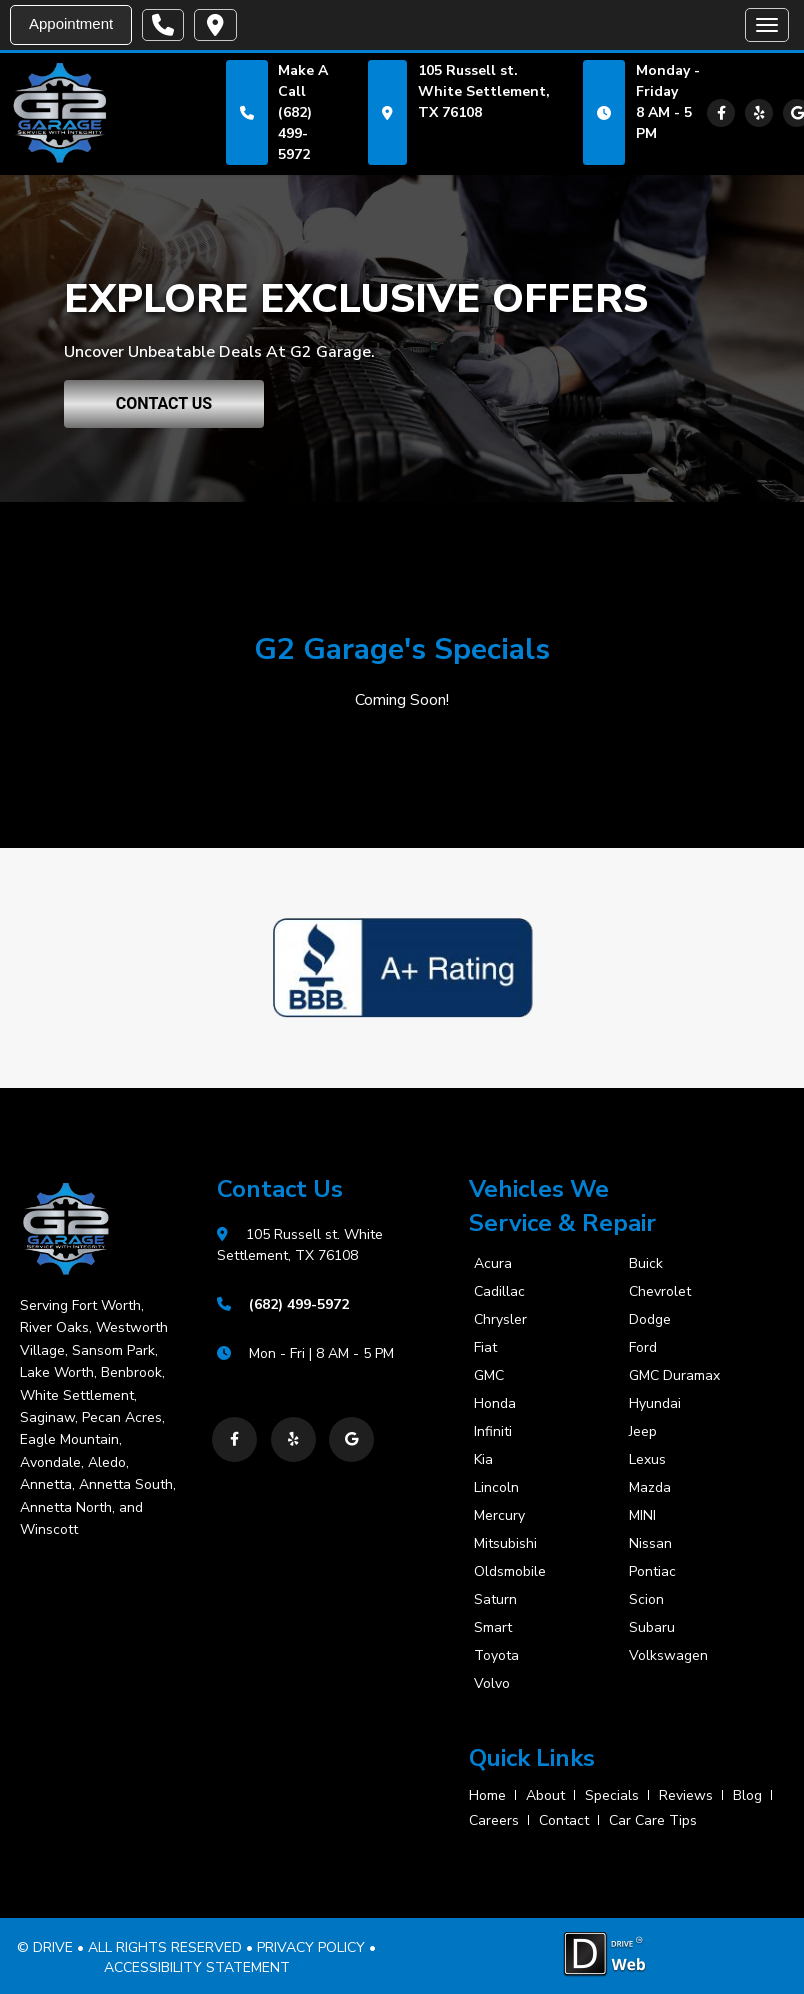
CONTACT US (164, 403)
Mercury (499, 1516)
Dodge (650, 1320)
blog (747, 1794)
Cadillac (499, 1292)
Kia (483, 1460)
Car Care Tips (653, 1819)
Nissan (650, 1544)
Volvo (492, 1684)
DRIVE (53, 1947)
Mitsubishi (505, 1544)
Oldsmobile (510, 1572)
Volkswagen (668, 1656)
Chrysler (500, 1320)
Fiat (485, 1348)
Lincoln (496, 1488)
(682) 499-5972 (295, 133)
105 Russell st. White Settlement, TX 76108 (484, 91)
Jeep (643, 1432)
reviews (686, 1794)
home (487, 1794)
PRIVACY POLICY (311, 1947)
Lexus (647, 1460)
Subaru (652, 1628)
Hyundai (655, 1404)
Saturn (495, 1600)
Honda (495, 1404)
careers (494, 1819)
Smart (493, 1628)
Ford (643, 1348)
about (545, 1794)
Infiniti (493, 1432)
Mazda (650, 1488)
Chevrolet (660, 1292)
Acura (493, 1264)
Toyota (496, 1656)
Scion (646, 1600)
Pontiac (652, 1572)
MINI (642, 1516)
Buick (646, 1264)
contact (564, 1819)
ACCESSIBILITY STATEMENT (197, 1966)
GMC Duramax (674, 1376)
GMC (489, 1376)
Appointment (71, 23)
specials (612, 1794)
